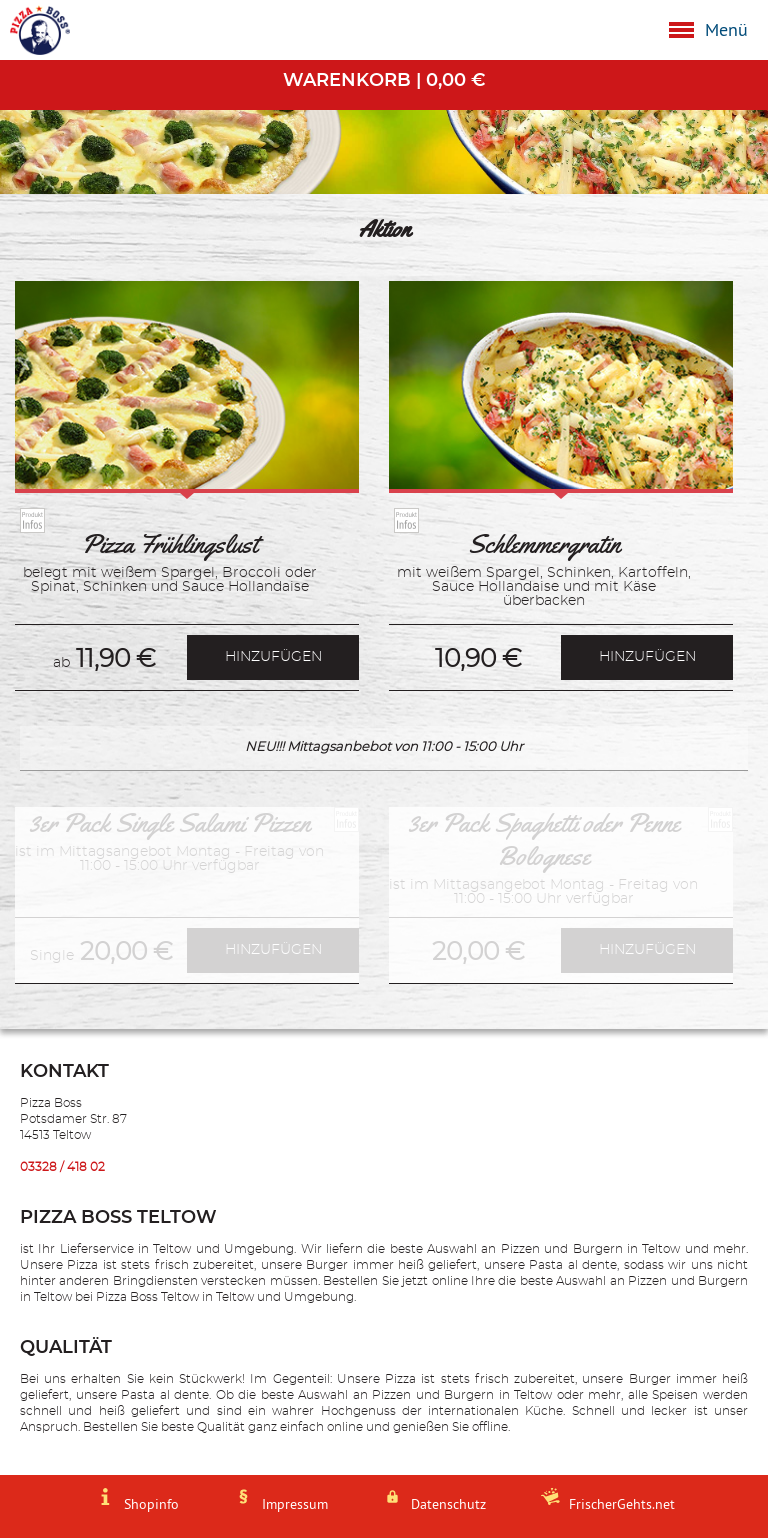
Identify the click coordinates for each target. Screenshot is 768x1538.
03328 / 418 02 (62, 1167)
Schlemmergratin (544, 544)
